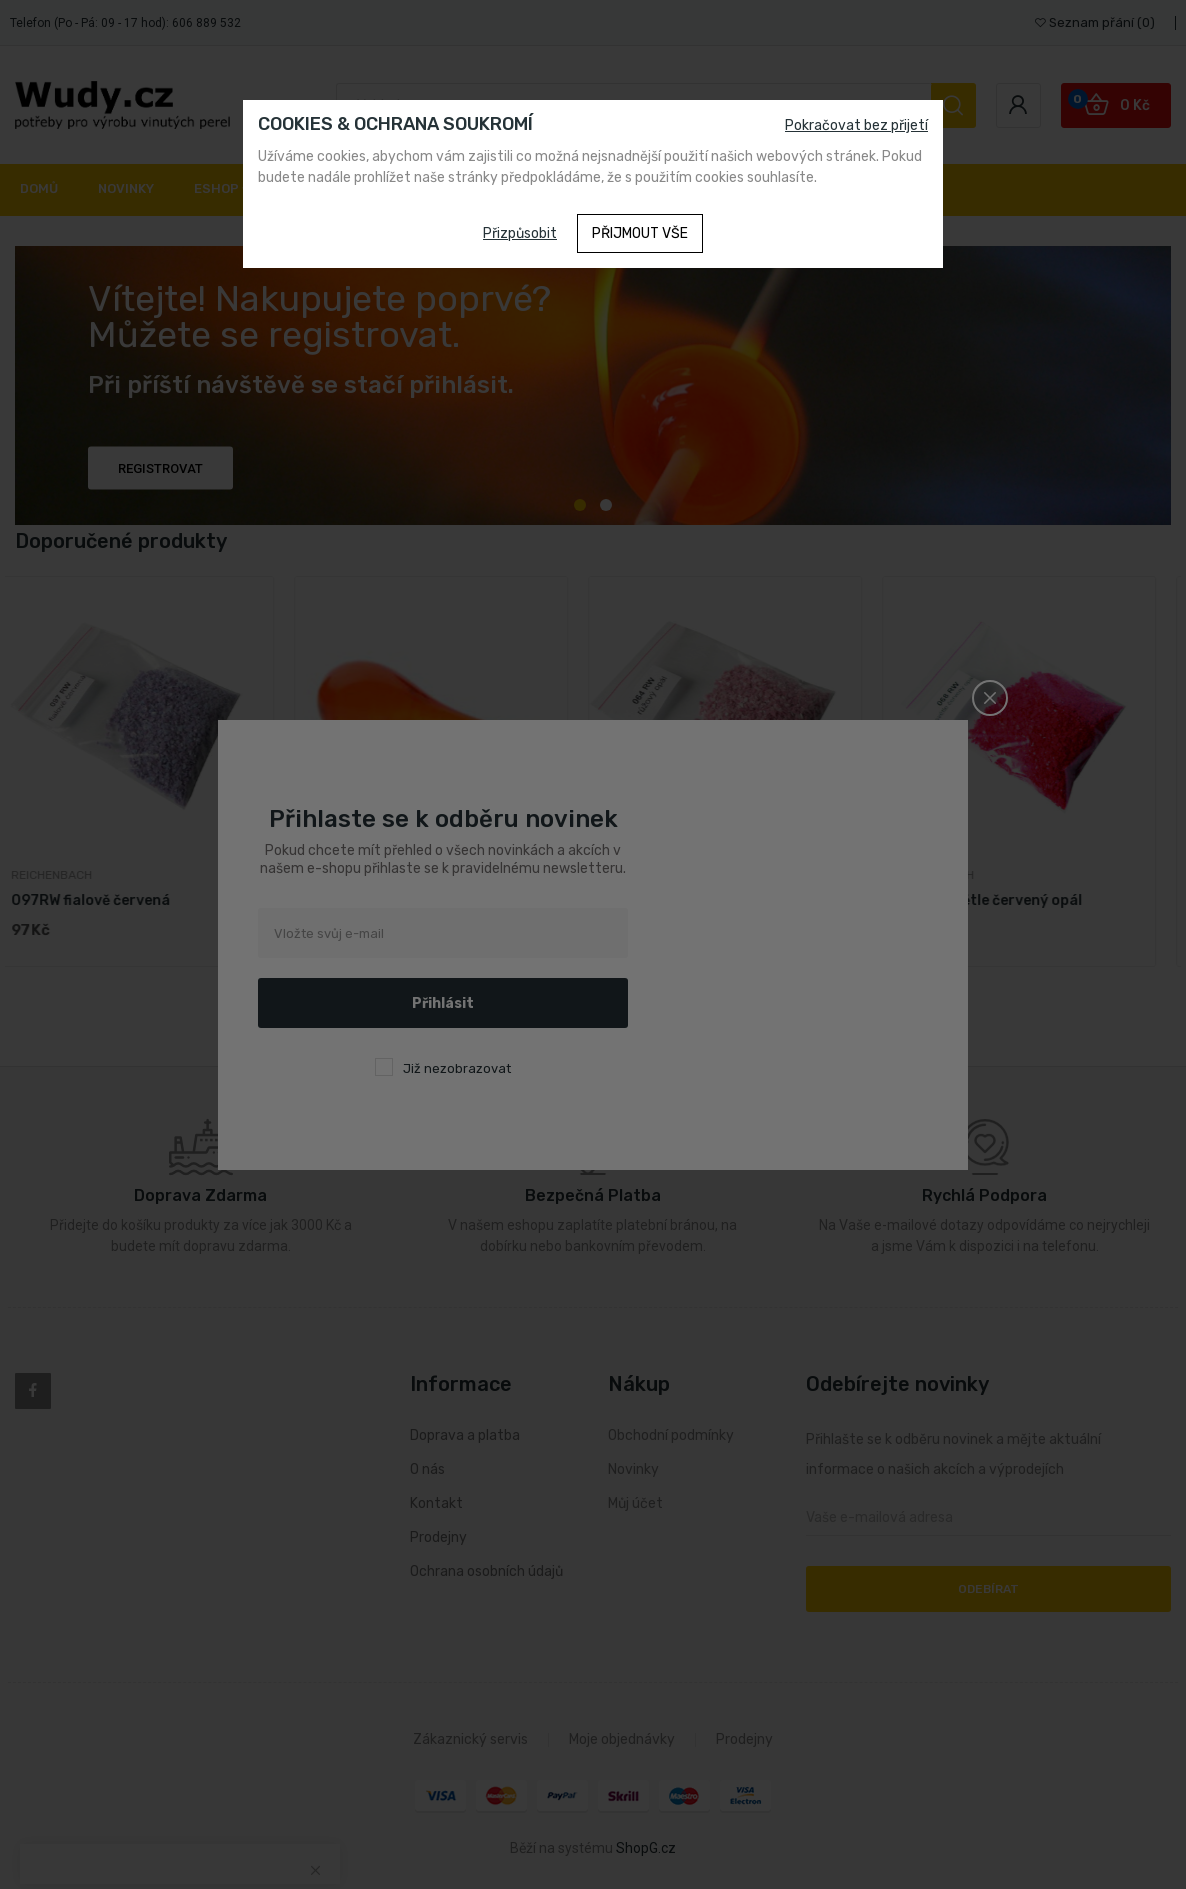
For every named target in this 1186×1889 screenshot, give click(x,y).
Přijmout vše (640, 233)
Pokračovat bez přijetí (856, 125)
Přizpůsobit (520, 233)
